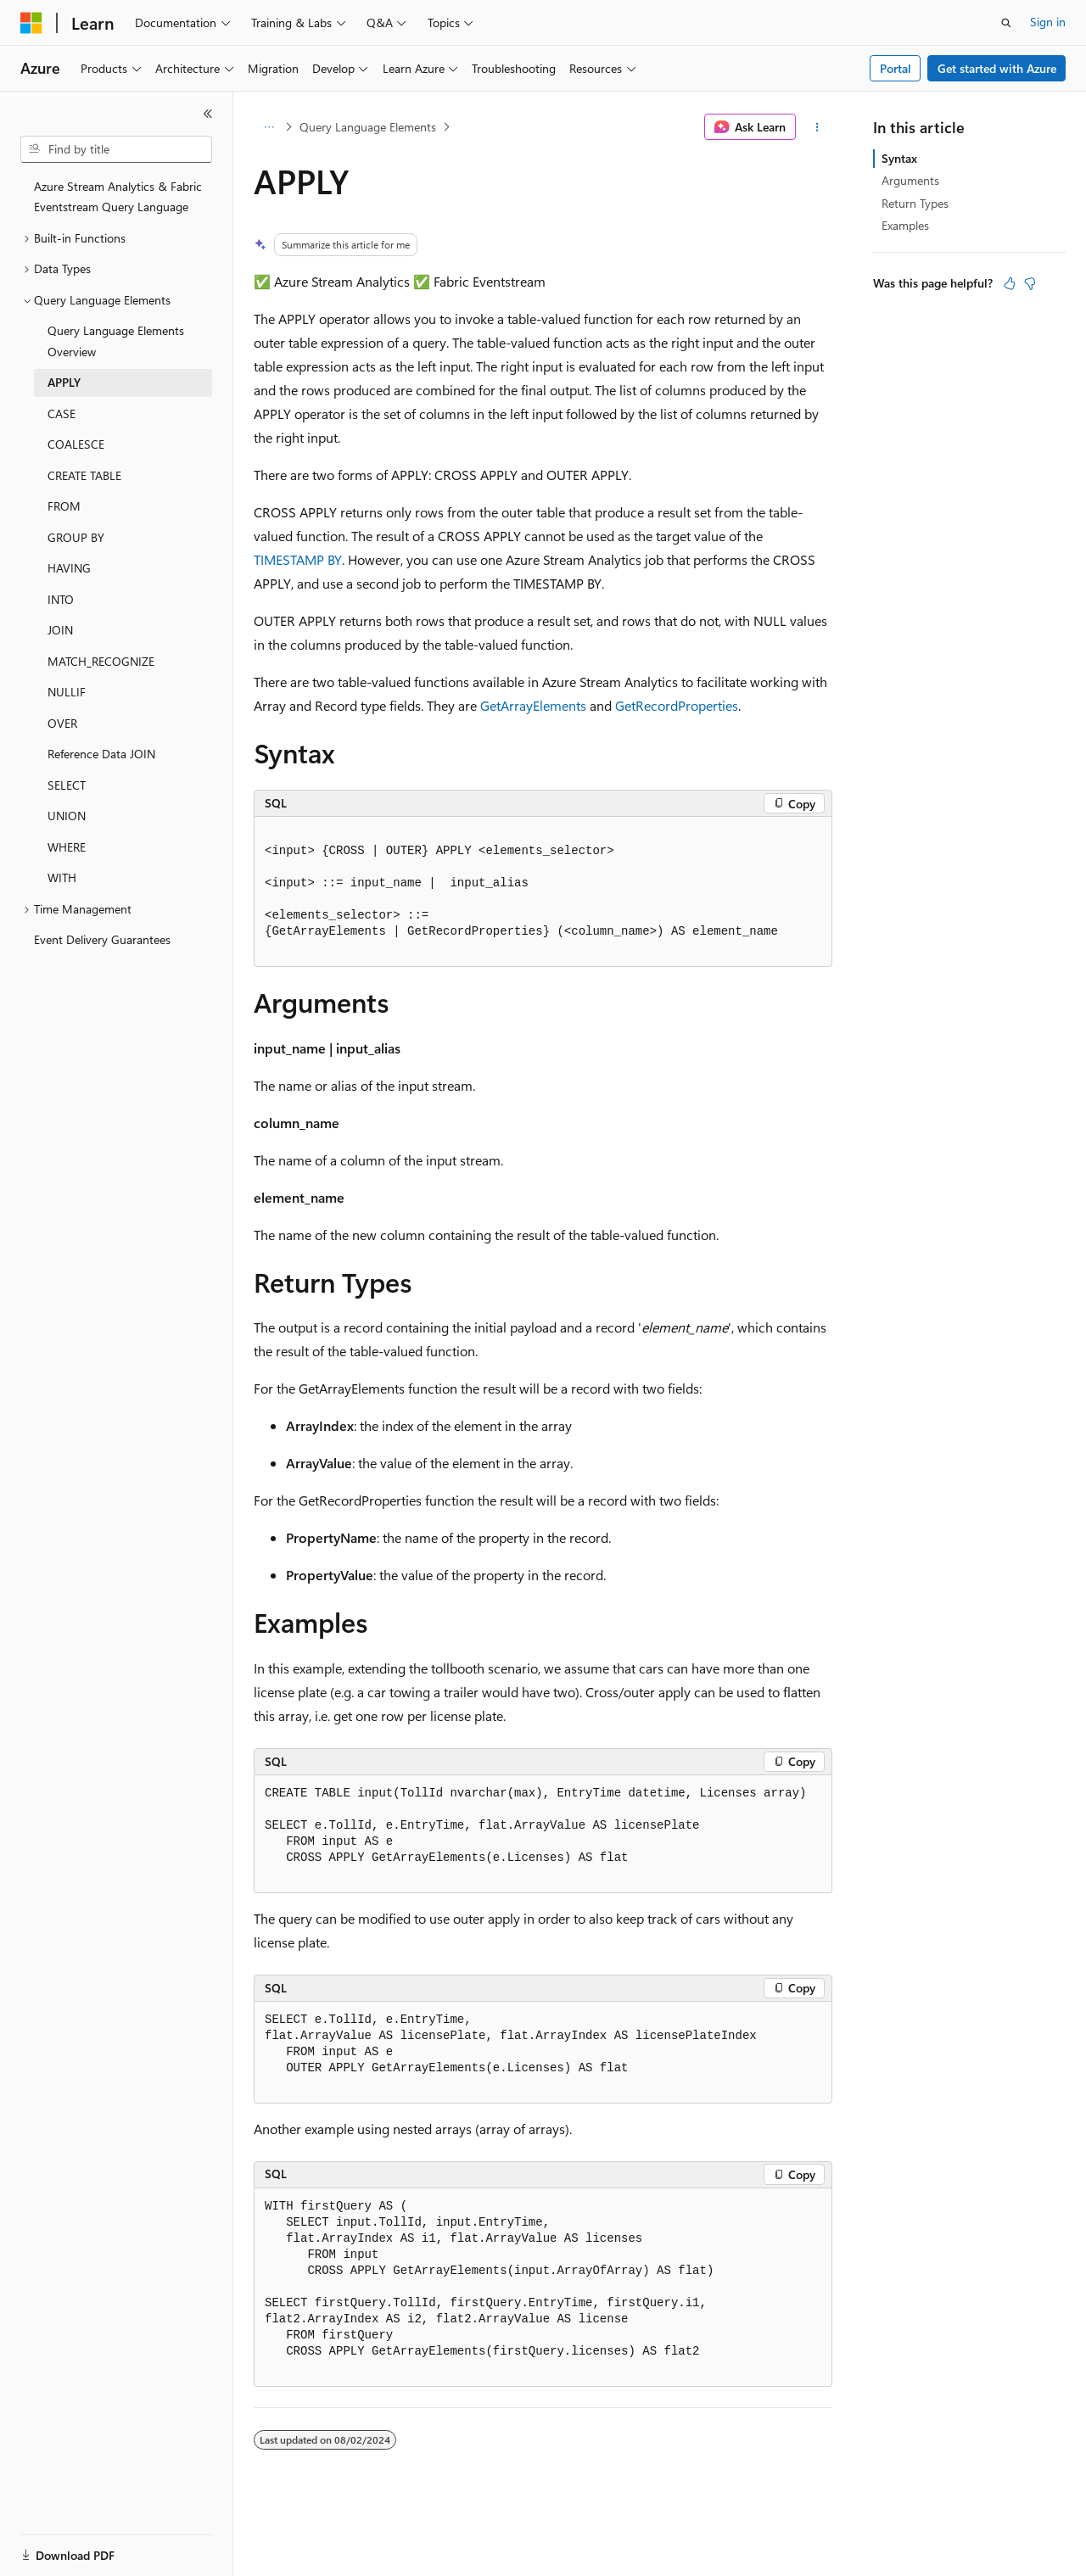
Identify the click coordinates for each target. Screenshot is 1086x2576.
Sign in (1048, 22)
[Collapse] (208, 113)
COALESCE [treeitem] (76, 444)
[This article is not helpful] (1030, 283)
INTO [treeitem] (61, 599)
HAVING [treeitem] (69, 568)
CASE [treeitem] (62, 413)
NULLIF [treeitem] (67, 692)
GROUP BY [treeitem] (76, 537)
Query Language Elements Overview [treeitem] (116, 341)
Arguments (910, 180)
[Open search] (1006, 23)
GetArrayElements (533, 705)
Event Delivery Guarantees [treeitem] (102, 939)
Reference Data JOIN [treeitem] (101, 754)
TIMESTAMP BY (298, 559)
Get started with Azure (997, 68)
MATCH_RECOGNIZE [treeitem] (101, 661)
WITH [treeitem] (62, 877)
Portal (895, 68)
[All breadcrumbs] (268, 127)
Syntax (899, 158)
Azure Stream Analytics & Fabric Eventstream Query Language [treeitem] (118, 196)
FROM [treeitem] (64, 506)
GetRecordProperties (676, 705)
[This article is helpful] (1009, 283)
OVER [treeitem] (62, 723)
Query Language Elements (367, 127)
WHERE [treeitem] (67, 847)
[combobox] (116, 149)
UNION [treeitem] (67, 815)
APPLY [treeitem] (64, 382)
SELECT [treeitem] (67, 785)
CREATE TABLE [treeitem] (84, 475)
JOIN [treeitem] (60, 630)
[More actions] (817, 127)
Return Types (915, 203)
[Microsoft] (31, 23)
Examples (905, 225)
